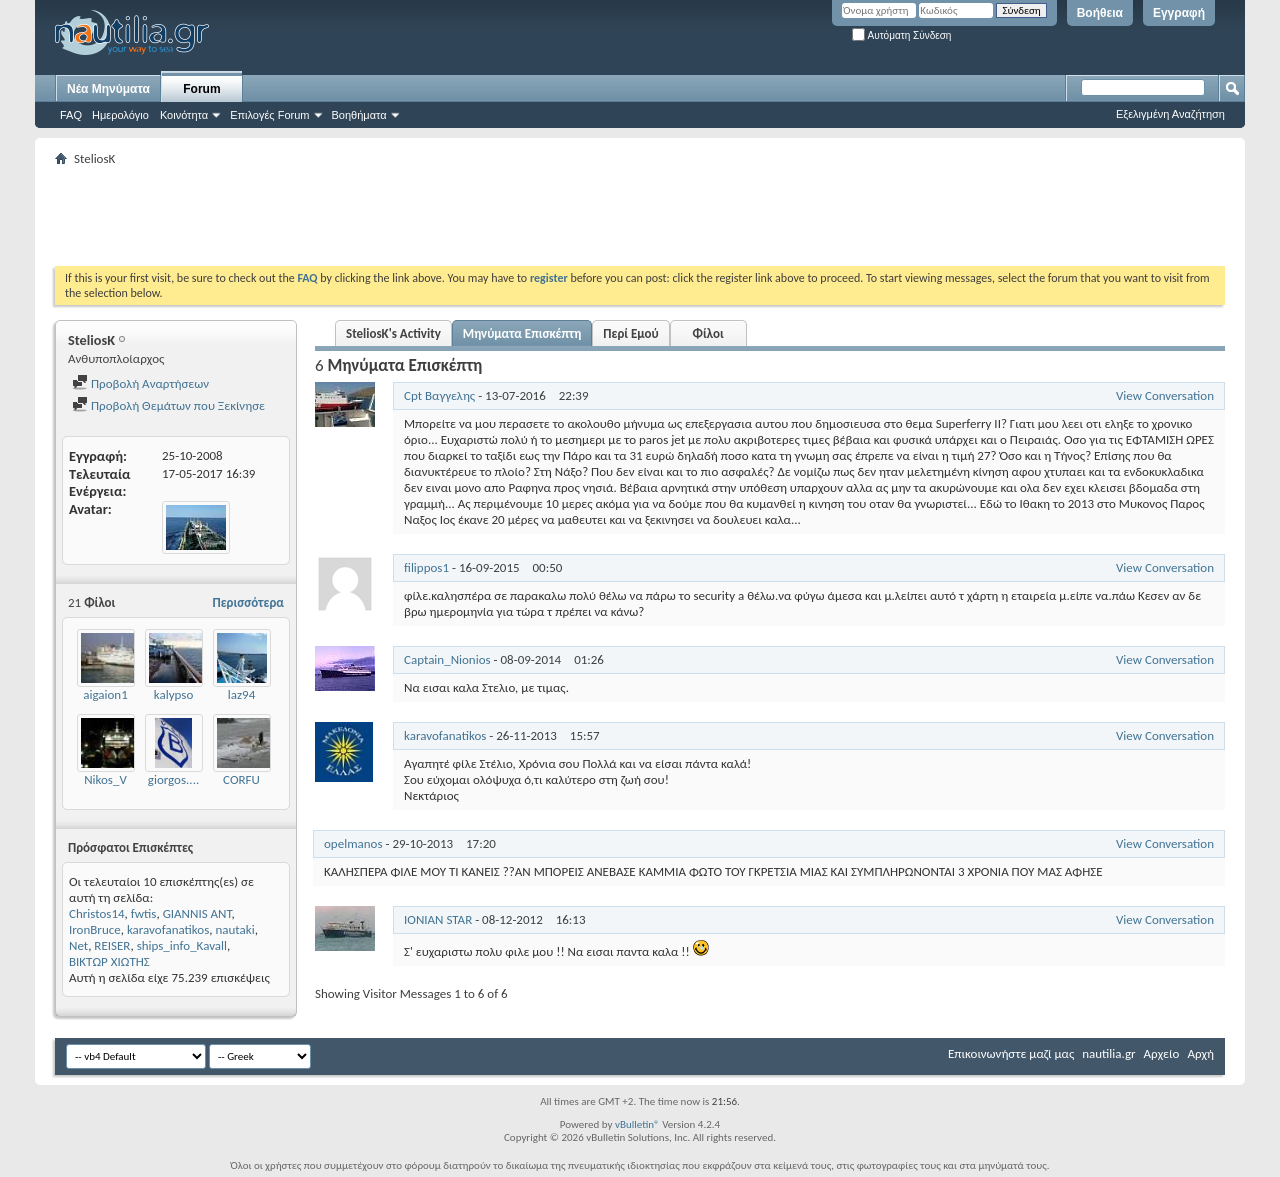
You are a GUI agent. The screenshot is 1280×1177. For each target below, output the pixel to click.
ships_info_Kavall (182, 945)
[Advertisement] (419, 216)
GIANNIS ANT (197, 913)
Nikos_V (105, 779)
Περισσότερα (248, 602)
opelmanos (353, 843)
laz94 (242, 694)
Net (78, 945)
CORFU (241, 779)
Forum (201, 89)
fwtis (144, 913)
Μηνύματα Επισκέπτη (522, 333)
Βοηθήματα (359, 115)
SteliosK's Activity (393, 333)
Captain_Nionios (447, 659)
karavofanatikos (168, 929)
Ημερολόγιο (120, 115)
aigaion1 (105, 694)
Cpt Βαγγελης (439, 395)
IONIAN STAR (438, 919)
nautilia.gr (1108, 1053)
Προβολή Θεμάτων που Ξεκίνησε (168, 405)
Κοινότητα (184, 115)
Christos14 (97, 913)
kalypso (174, 694)
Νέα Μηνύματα (108, 89)
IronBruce (95, 929)
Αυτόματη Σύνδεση (901, 35)
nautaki (234, 929)
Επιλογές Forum (269, 115)
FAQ (71, 115)
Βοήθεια (1100, 13)
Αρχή (1200, 1053)
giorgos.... (173, 779)
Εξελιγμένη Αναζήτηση (1170, 114)
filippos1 (426, 567)
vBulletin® (637, 1124)
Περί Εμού (630, 333)
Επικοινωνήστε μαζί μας (1011, 1053)
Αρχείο (1162, 1053)
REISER (112, 945)
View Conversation (1165, 395)
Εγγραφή (1179, 13)
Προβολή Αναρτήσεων (140, 383)
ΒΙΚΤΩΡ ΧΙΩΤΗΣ (109, 961)
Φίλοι (708, 333)
